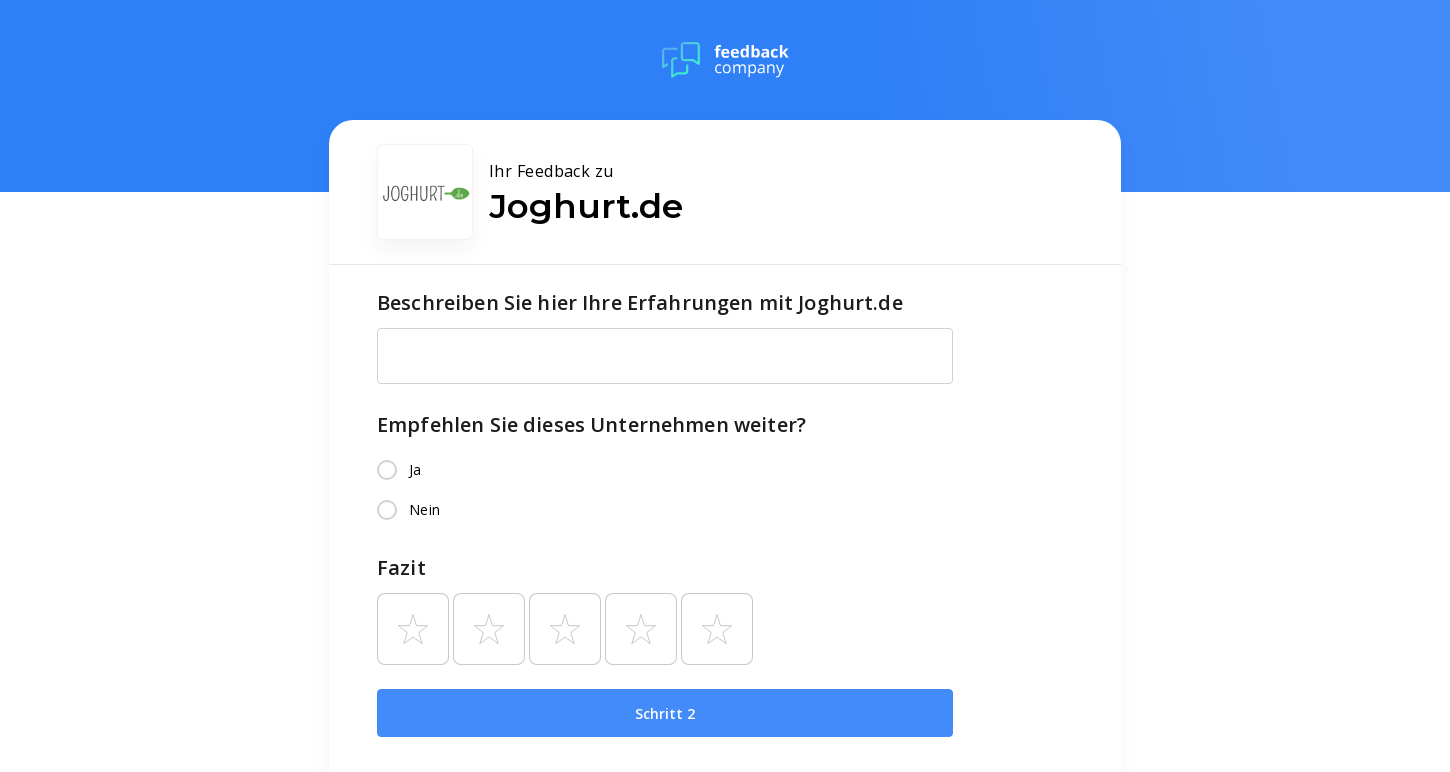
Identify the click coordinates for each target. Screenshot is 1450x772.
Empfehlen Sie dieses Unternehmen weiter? (591, 424)
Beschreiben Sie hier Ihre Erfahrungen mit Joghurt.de (640, 302)
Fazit (401, 567)
